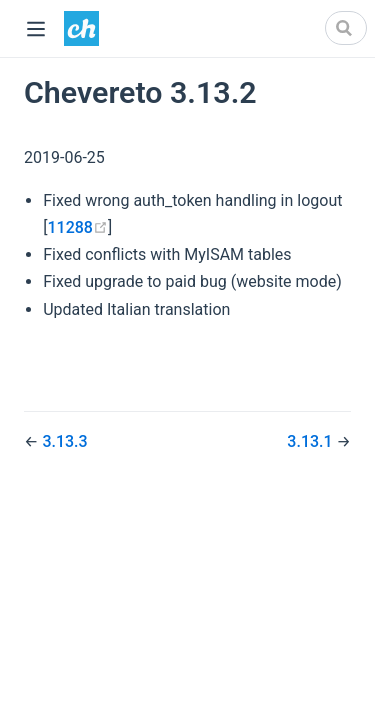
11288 (77, 227)
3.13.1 (311, 441)
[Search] (346, 28)
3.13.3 (64, 441)
